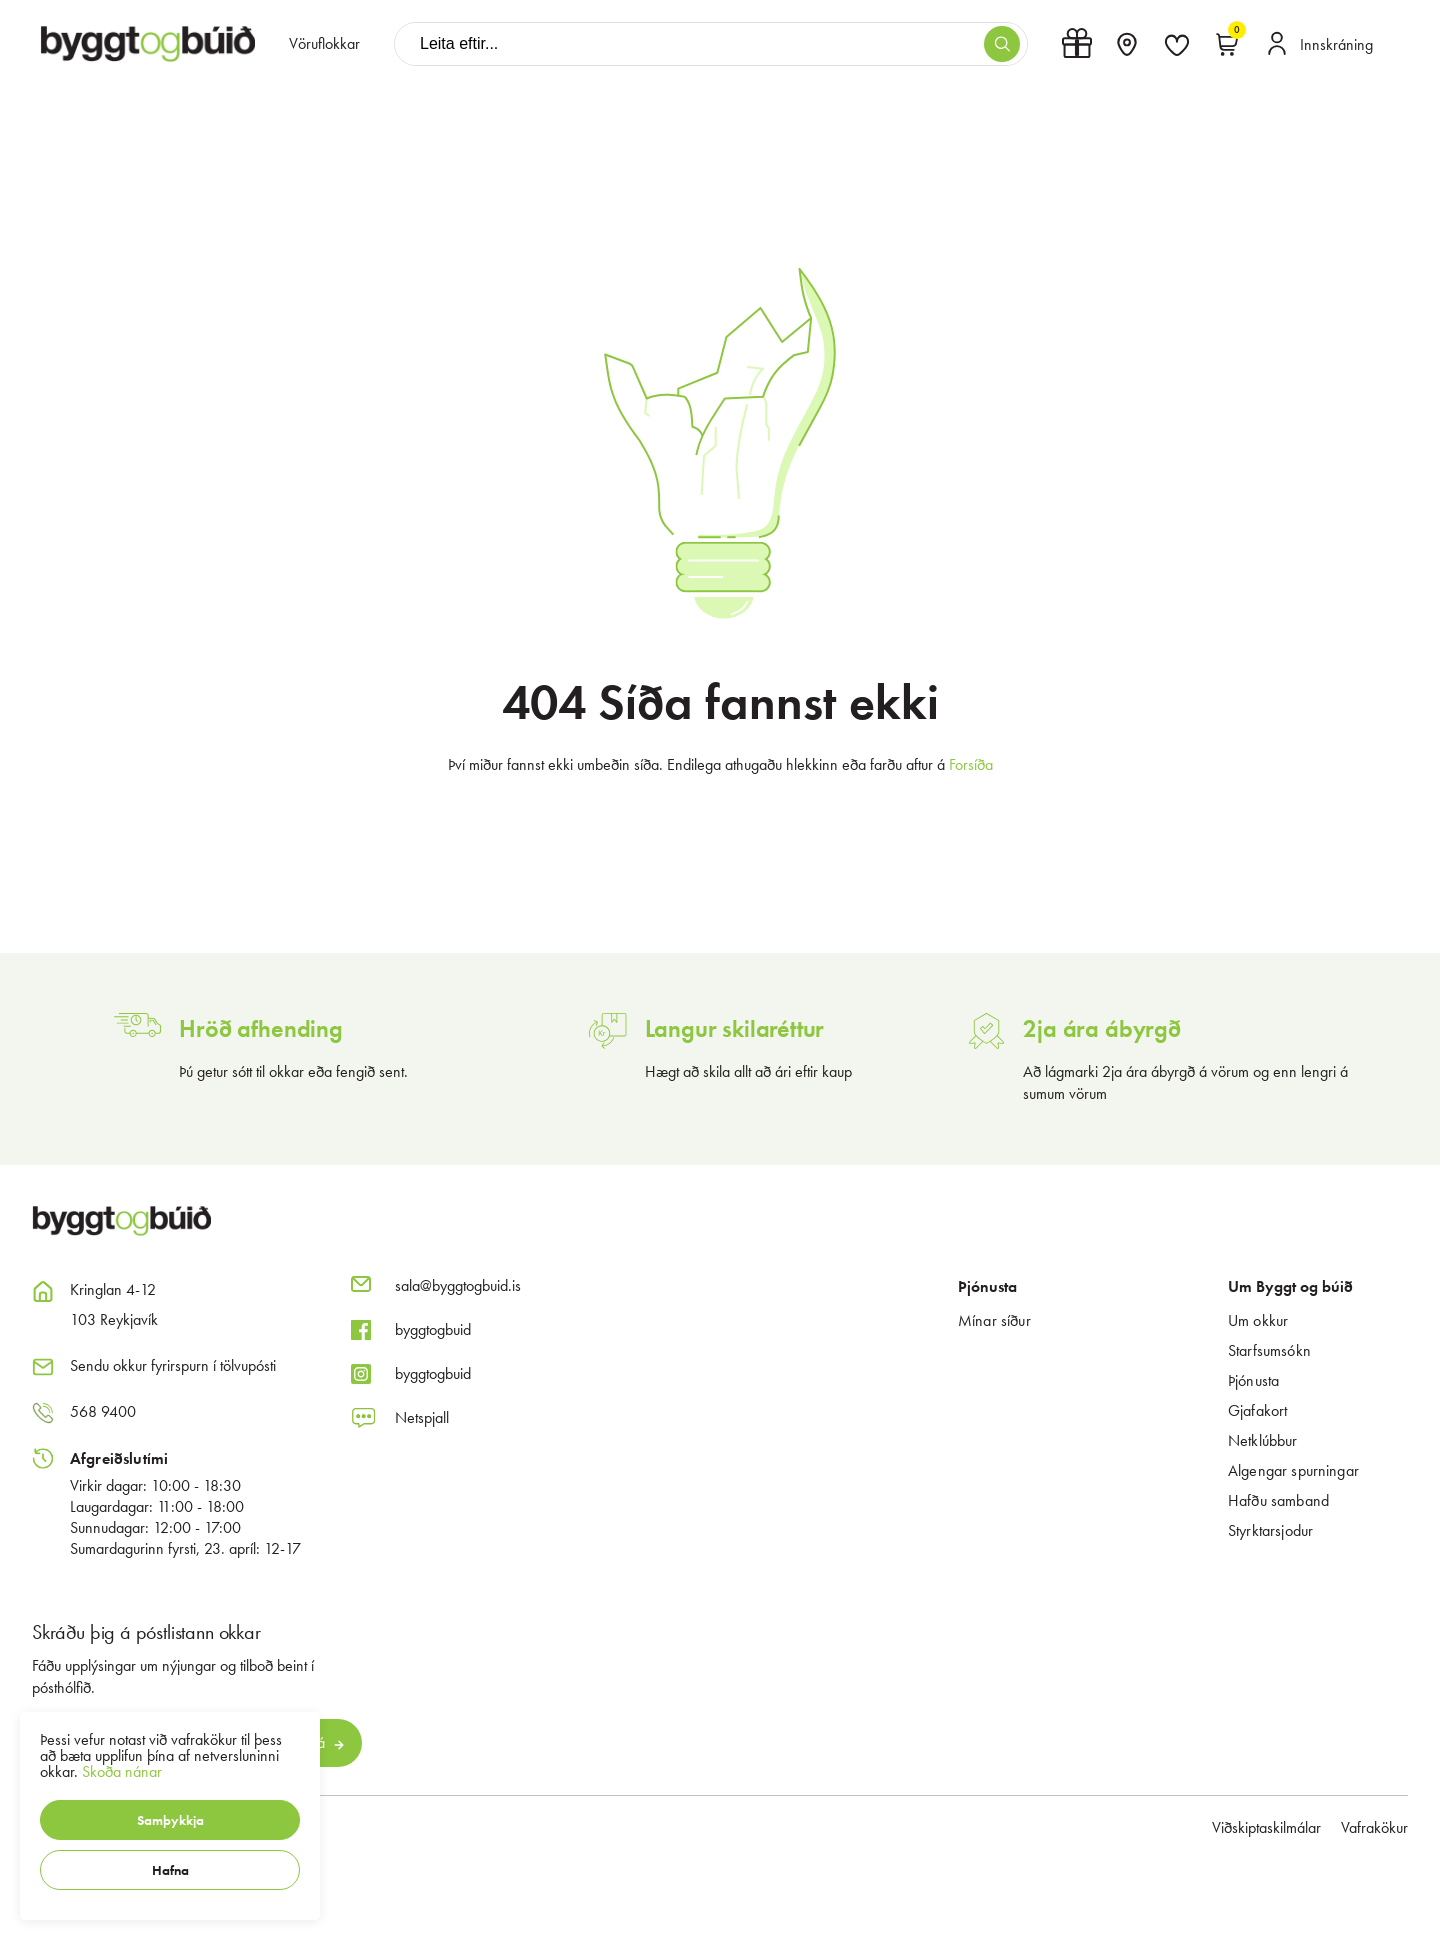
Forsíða (971, 764)
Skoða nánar (122, 1771)
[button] (170, 1820)
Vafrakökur (1374, 1827)
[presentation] (324, 44)
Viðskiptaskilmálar (1266, 1827)
